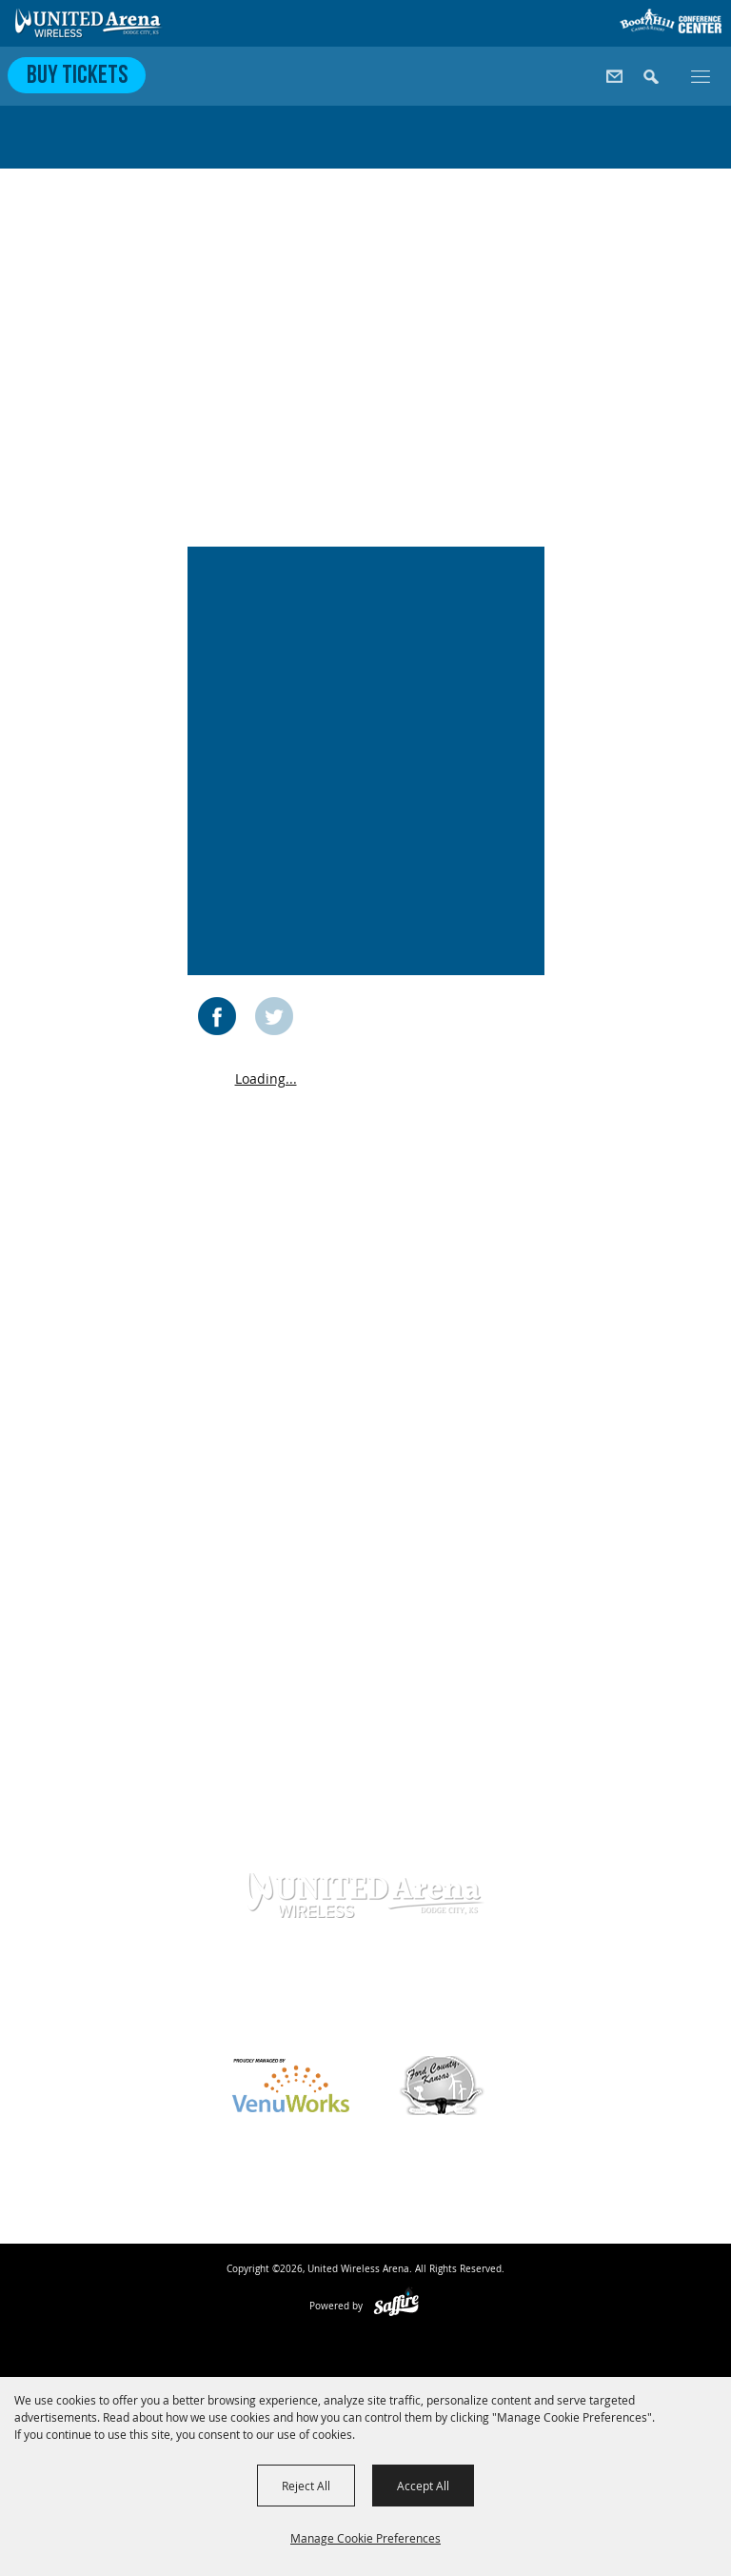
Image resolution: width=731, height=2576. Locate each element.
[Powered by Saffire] (396, 2306)
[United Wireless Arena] (89, 23)
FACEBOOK (217, 1016)
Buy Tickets (77, 77)
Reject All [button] (306, 2485)
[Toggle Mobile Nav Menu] (700, 75)
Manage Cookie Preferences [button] (365, 2538)
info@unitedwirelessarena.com (365, 2018)
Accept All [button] (423, 2485)
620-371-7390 (354, 1988)
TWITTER (274, 1016)
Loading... (266, 1078)
